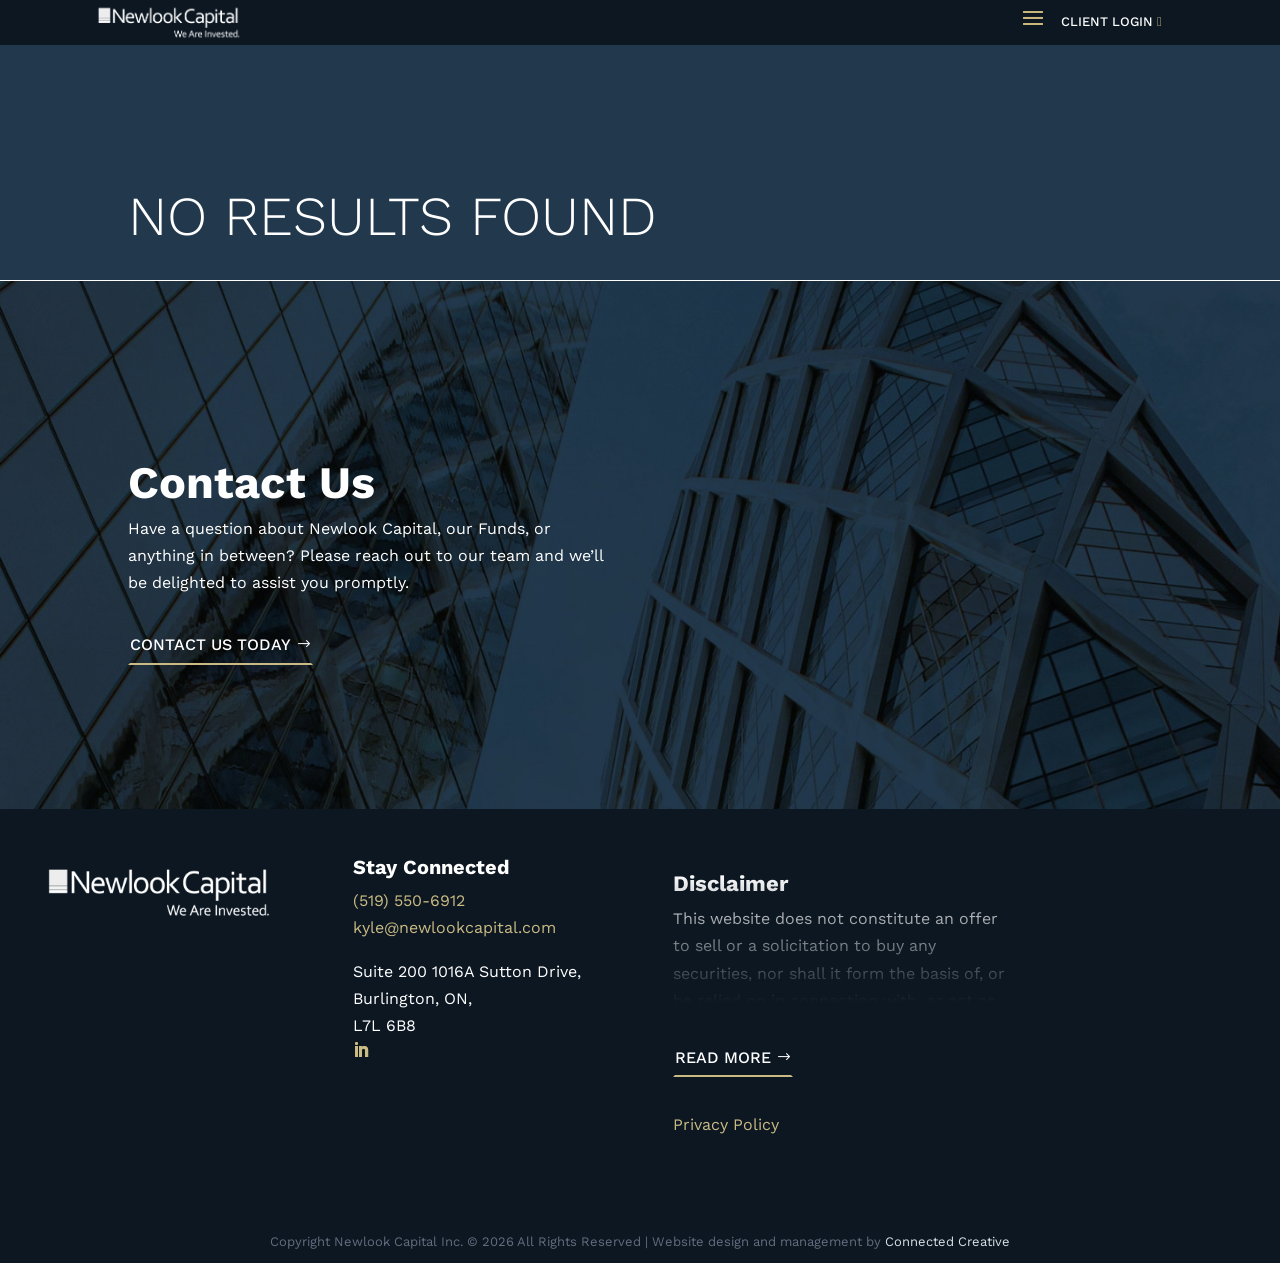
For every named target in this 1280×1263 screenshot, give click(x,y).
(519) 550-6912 (409, 900)
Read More (723, 1057)
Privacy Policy (726, 1124)
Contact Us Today (210, 644)
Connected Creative (947, 1241)
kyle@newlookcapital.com (454, 927)
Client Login (1107, 21)
